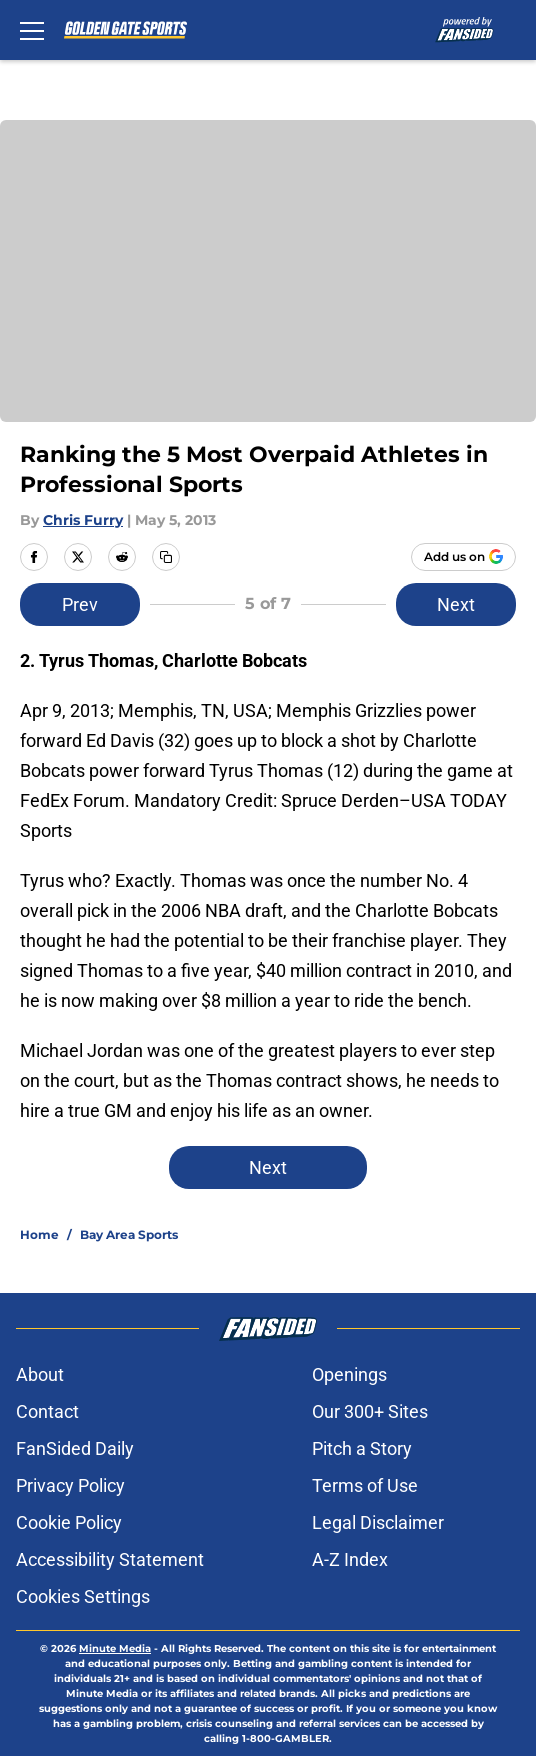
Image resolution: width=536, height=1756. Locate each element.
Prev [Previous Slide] (80, 604)
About (40, 1374)
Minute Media (115, 1648)
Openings (349, 1374)
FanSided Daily (75, 1448)
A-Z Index (350, 1559)
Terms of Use (365, 1485)
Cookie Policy (69, 1522)
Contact (47, 1411)
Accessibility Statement (110, 1559)
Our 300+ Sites (370, 1411)
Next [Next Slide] (456, 604)
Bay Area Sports (129, 1234)
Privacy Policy (70, 1485)
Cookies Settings (83, 1596)
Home (39, 1234)
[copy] (166, 557)
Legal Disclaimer (378, 1522)
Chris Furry (83, 520)
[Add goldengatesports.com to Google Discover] (463, 557)
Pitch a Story (362, 1448)
